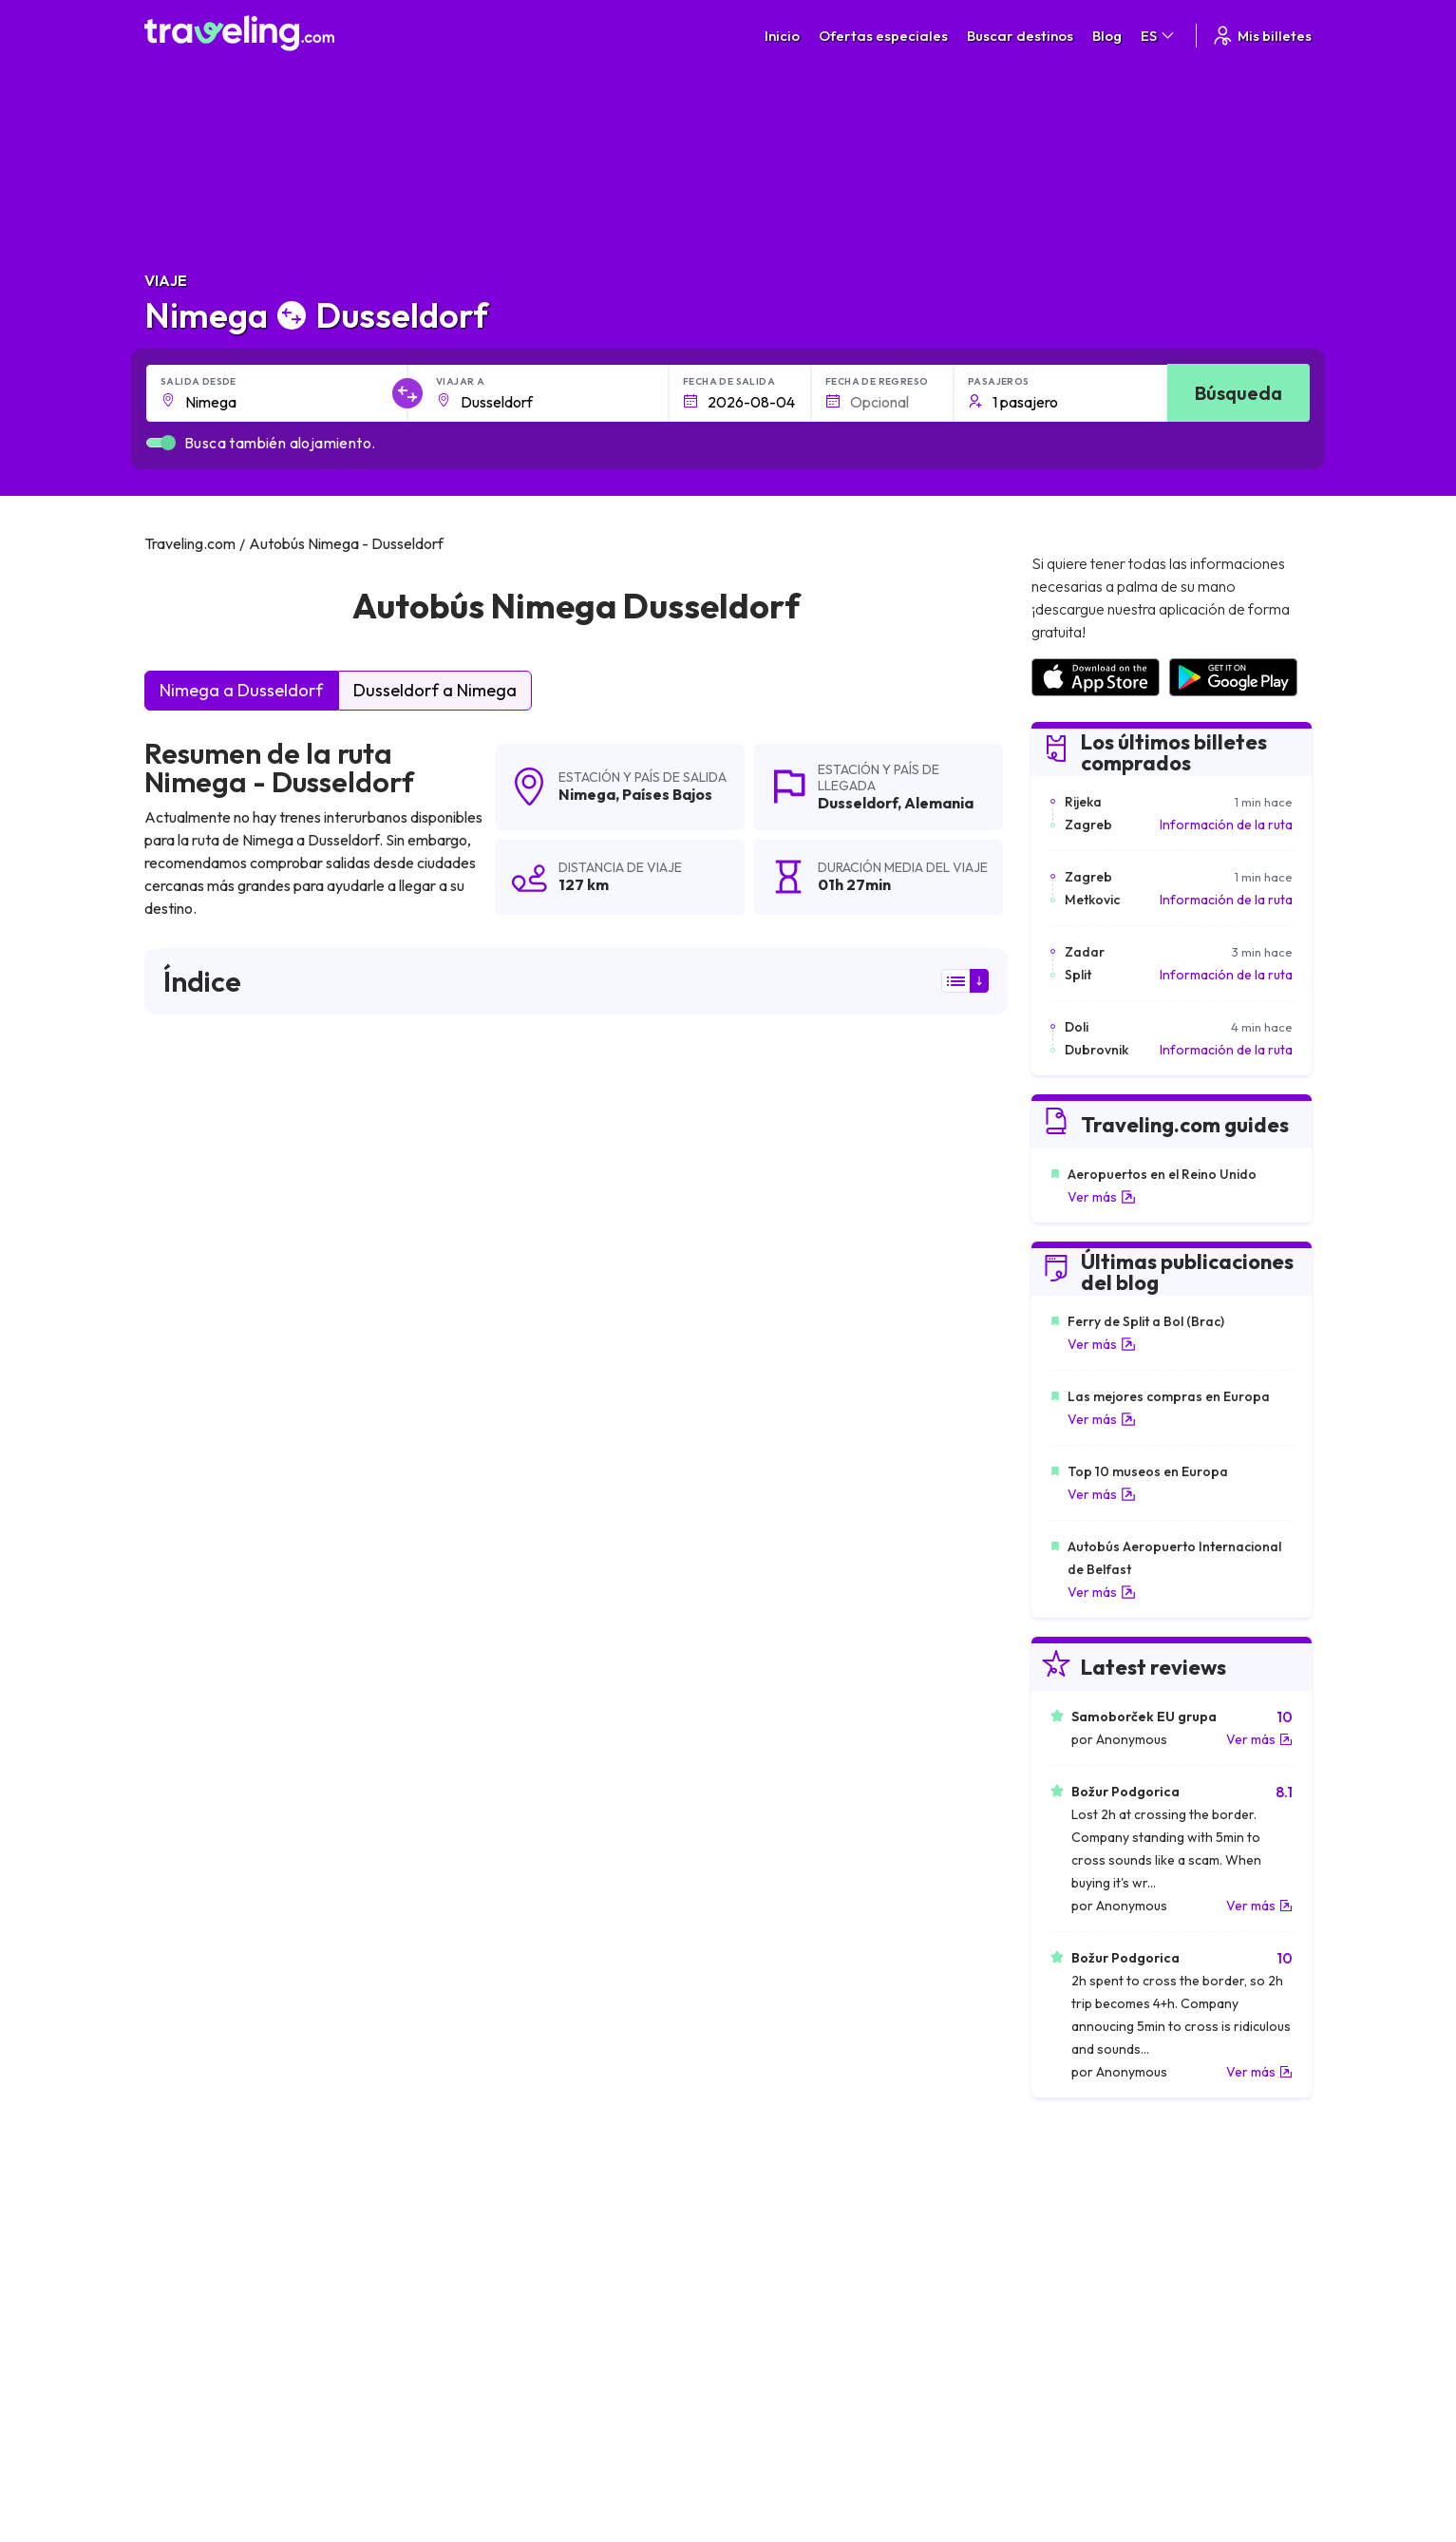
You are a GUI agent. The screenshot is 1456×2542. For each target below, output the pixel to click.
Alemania (939, 802)
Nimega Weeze (771, 1763)
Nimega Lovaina (202, 2021)
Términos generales (827, 2224)
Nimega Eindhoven (210, 1763)
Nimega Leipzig (199, 1924)
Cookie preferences (828, 2264)
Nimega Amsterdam (787, 1795)
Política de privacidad (831, 2244)
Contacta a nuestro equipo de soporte (313, 2304)
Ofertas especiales (883, 36)
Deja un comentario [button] (899, 1512)
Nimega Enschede (494, 1924)
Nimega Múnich (484, 1892)
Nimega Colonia (773, 1924)
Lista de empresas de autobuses (1141, 2264)
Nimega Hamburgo (783, 1989)
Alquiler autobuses (1100, 2284)
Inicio (782, 36)
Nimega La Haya (489, 1763)
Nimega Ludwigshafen (222, 2086)
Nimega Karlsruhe (207, 1859)
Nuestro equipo (537, 2264)
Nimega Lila (187, 1989)
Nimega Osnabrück (783, 2021)
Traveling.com (457, 2452)
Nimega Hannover (209, 1956)
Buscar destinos (1020, 36)
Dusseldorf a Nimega (435, 690)
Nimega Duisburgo (209, 2053)
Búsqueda (1238, 393)
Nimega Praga (768, 1827)
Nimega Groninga (493, 1859)
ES (1159, 36)
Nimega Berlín (195, 1827)
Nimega (586, 794)
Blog (1107, 36)
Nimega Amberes (206, 1892)
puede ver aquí (328, 1346)
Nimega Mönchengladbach (808, 1956)
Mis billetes (1261, 35)
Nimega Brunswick (781, 1859)
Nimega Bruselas (204, 1795)
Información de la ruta (1226, 824)
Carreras (1073, 2224)
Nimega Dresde (486, 1795)
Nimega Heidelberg (498, 2021)
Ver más (1102, 1196)
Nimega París (478, 1827)
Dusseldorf (858, 802)
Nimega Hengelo (490, 1956)
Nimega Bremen (488, 1989)
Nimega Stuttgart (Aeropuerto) (536, 2053)
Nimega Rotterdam (783, 1892)
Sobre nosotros (539, 2244)
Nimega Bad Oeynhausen (804, 2053)
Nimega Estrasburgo (788, 2086)
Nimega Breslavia (492, 2086)
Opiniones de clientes (1109, 2244)
